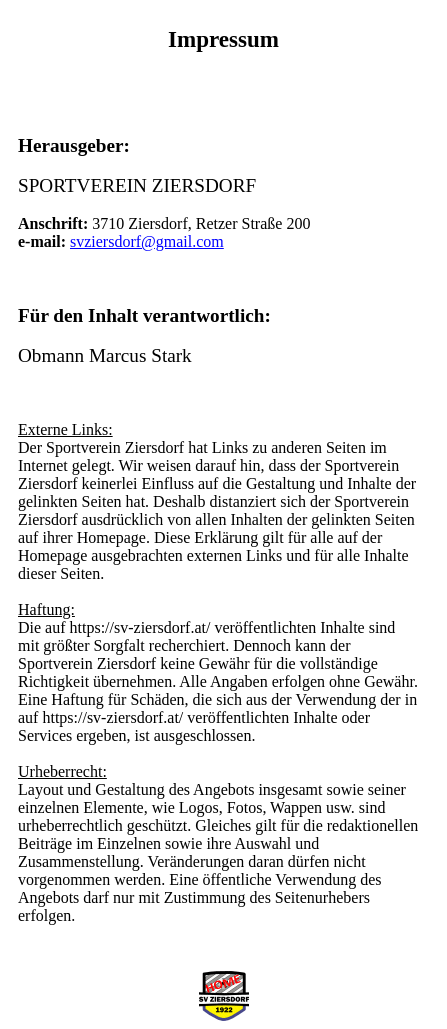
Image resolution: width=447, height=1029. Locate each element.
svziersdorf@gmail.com (147, 241)
